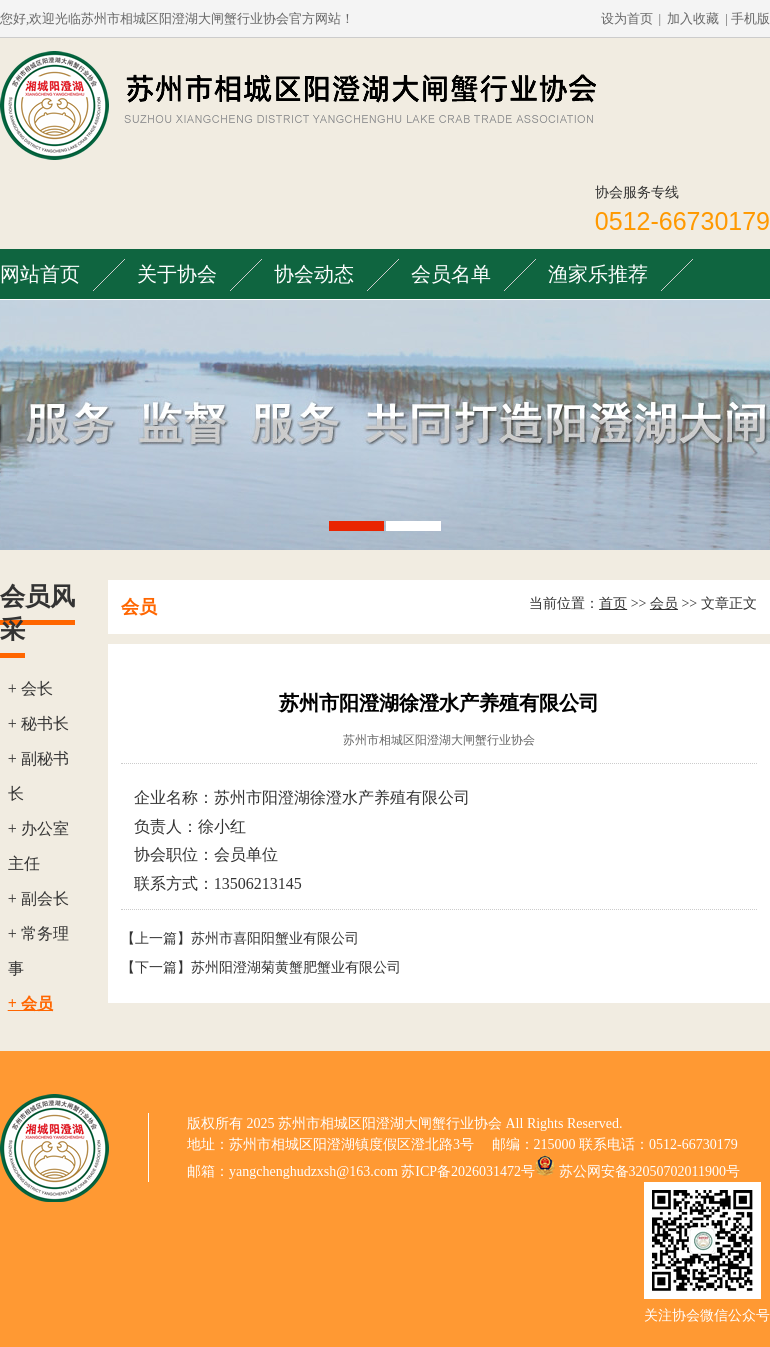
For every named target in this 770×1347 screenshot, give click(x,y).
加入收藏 (693, 18)
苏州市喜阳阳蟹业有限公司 (275, 938)
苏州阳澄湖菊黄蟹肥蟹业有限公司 (296, 967)
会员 (664, 603)
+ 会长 (30, 688)
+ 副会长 (38, 898)
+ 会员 (30, 1003)
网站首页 (40, 274)
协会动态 (314, 274)
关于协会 (177, 274)
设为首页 (627, 18)
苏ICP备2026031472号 (468, 1171)
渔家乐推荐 (598, 274)
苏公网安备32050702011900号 (649, 1171)
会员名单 (451, 274)
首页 (613, 603)
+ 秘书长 (38, 723)
